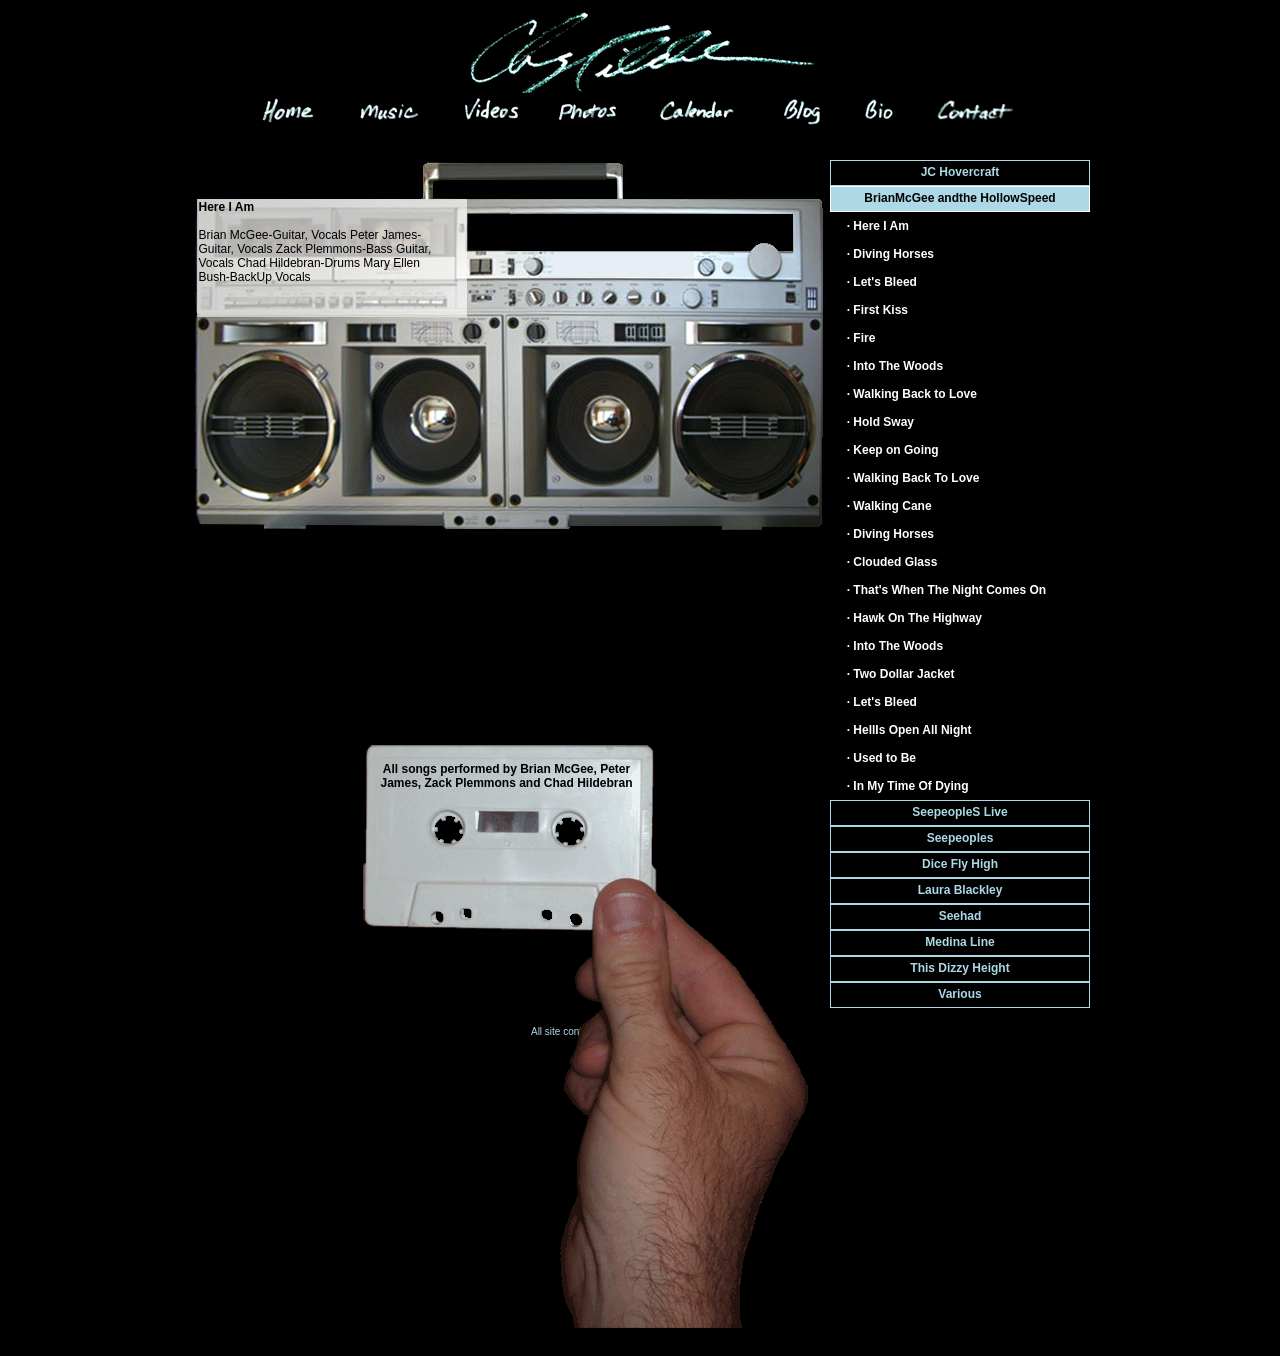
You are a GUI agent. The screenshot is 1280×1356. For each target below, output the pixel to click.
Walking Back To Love (916, 478)
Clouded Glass (895, 562)
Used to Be (884, 758)
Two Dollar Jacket (903, 674)
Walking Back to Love (915, 394)
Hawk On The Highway (917, 618)
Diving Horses (893, 254)
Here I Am (881, 226)
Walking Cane (892, 506)
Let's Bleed (885, 282)
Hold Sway (883, 422)
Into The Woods (898, 366)
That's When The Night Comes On (949, 590)
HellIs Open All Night (912, 730)
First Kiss (880, 310)
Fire (864, 338)
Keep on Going (895, 450)
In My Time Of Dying (910, 786)
